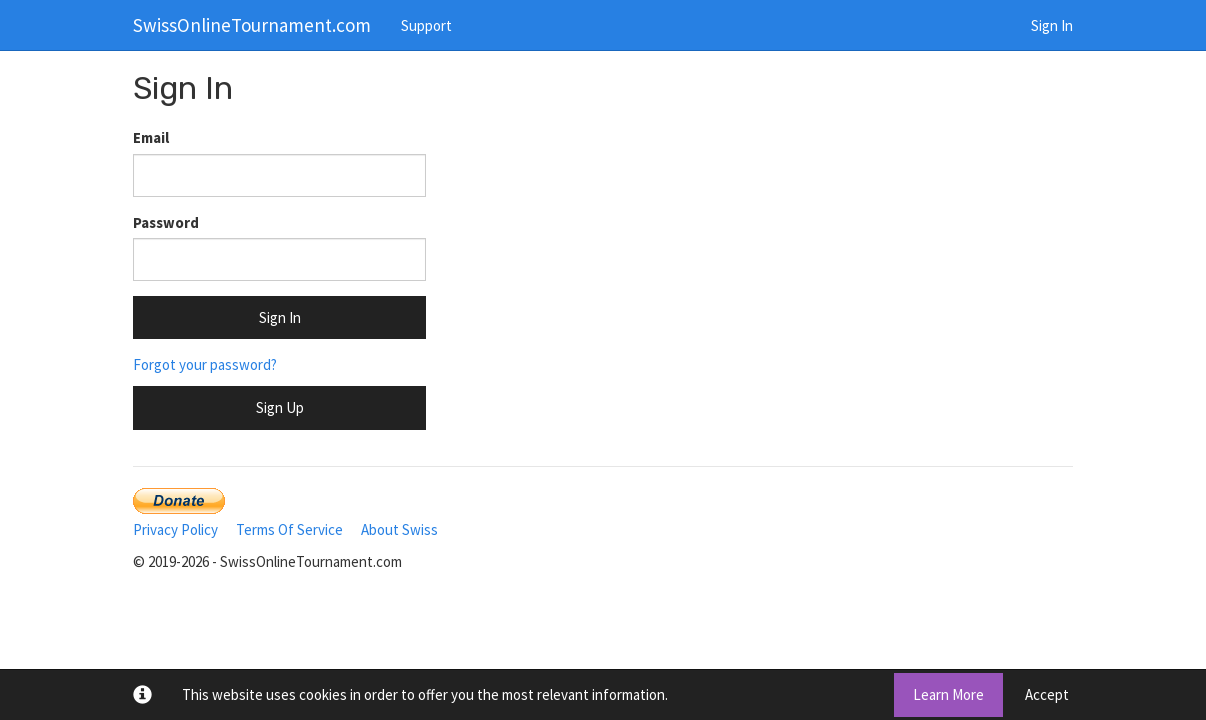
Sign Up (280, 407)
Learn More (948, 694)
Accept (1047, 694)
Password (166, 222)
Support (426, 25)
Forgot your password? (205, 364)
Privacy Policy (175, 529)
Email (151, 137)
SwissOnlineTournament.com (252, 25)
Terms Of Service (289, 529)
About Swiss (399, 529)
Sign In (1052, 25)
